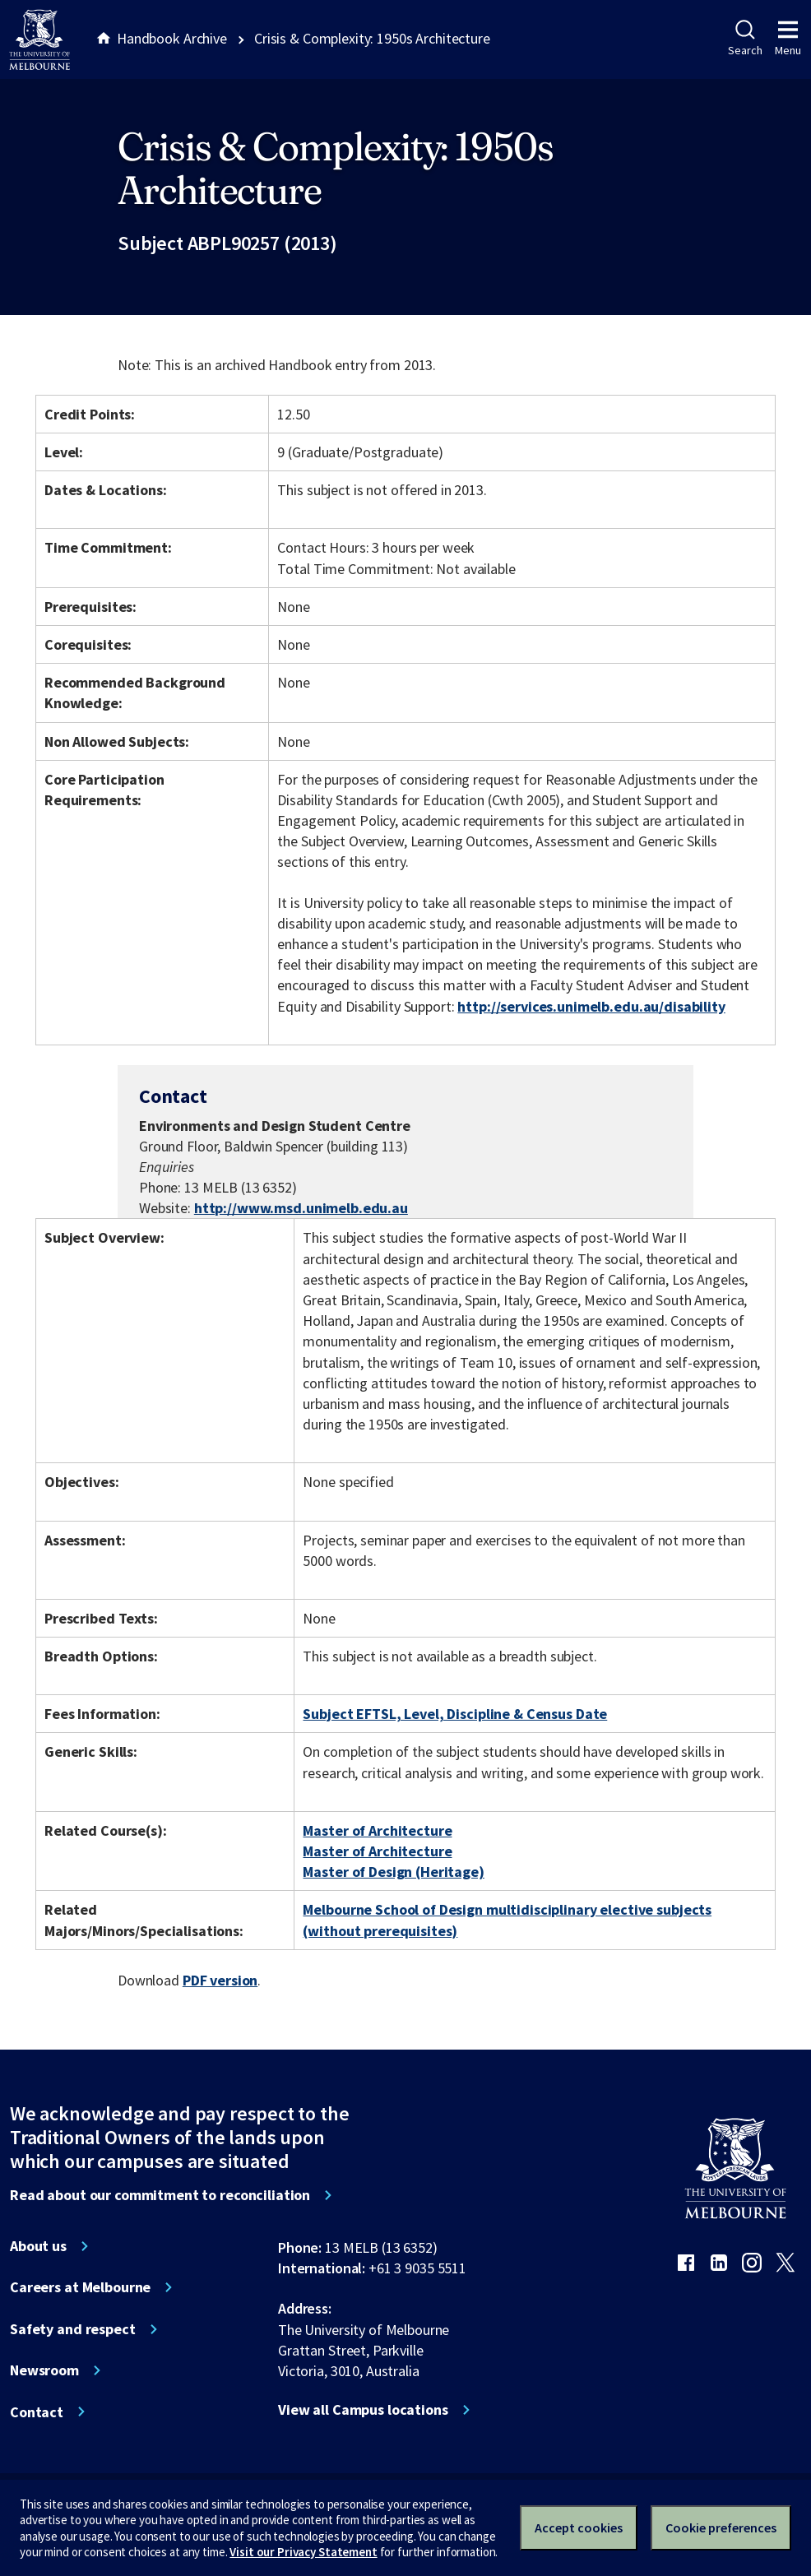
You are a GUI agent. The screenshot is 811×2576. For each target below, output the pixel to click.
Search (745, 39)
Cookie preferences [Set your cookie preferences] (720, 2527)
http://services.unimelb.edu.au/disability (591, 1006)
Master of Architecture (377, 1830)
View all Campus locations (363, 2410)
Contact (36, 2412)
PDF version (220, 1980)
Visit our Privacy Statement (303, 2552)
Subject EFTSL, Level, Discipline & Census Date (455, 1713)
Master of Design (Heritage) (393, 1871)
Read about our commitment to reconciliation (160, 2195)
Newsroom (44, 2370)
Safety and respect (73, 2329)
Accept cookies (579, 2527)
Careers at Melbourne (80, 2287)
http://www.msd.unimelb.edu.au (301, 1207)
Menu (788, 39)
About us (38, 2246)
